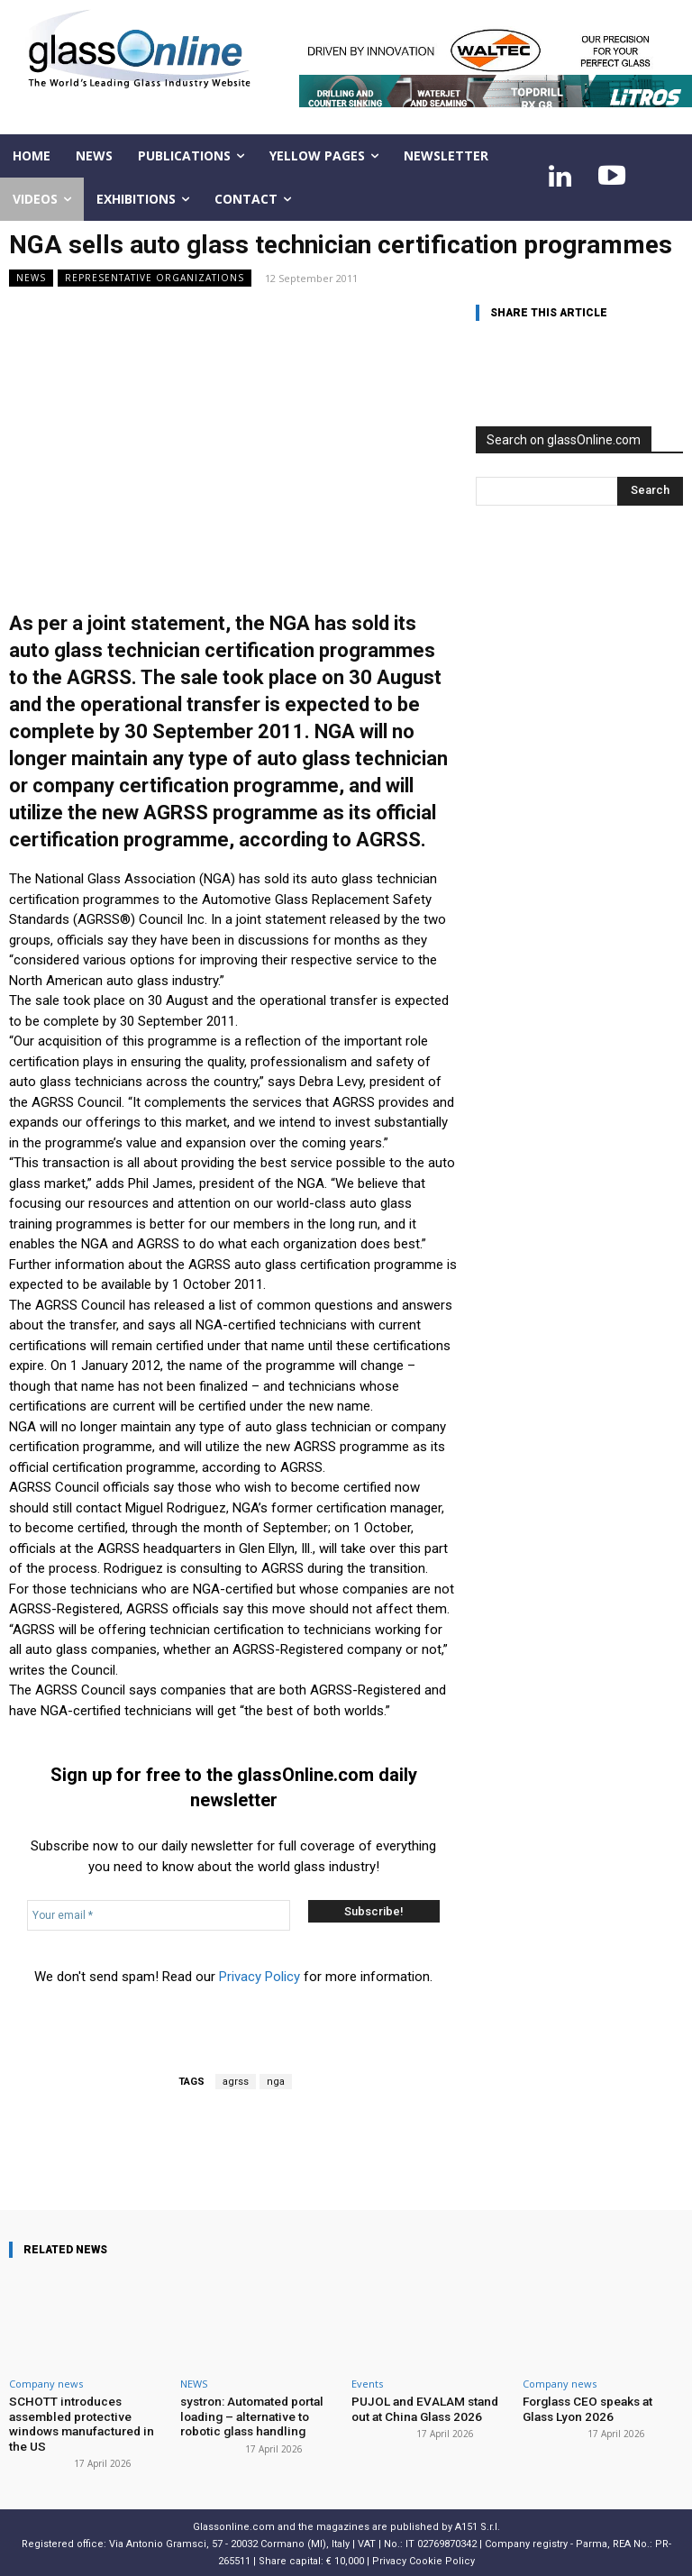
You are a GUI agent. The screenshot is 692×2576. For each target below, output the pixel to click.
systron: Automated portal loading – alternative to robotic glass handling (249, 2414)
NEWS (31, 278)
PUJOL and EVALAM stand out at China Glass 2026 (431, 2408)
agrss (236, 2081)
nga (276, 2081)
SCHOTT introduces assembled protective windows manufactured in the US (88, 2422)
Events (367, 2384)
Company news (46, 2384)
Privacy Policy (259, 1977)
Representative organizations (154, 278)
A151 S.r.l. (477, 2523)
